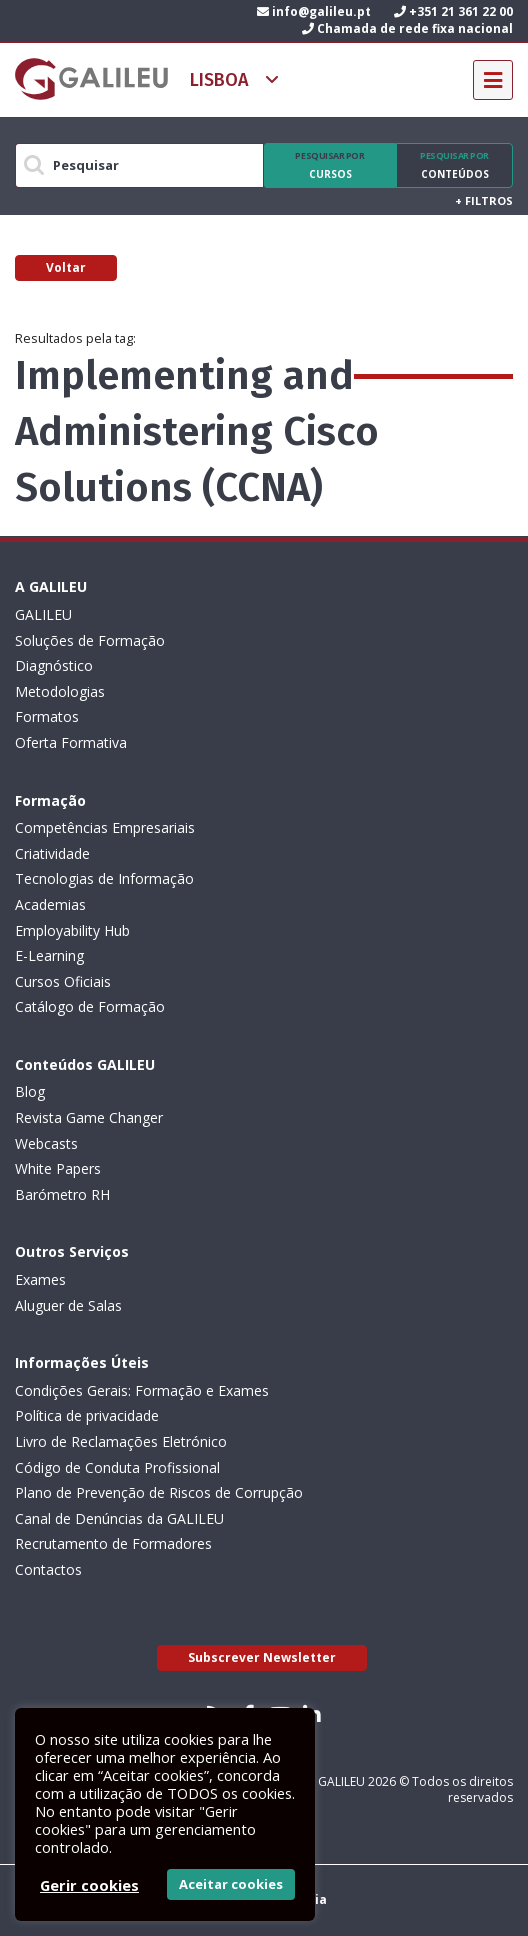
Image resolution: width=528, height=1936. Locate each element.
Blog (30, 1091)
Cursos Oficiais (63, 981)
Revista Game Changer (89, 1117)
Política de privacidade (87, 1415)
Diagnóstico (54, 665)
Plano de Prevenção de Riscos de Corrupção (159, 1492)
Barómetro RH (62, 1194)
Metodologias (60, 691)
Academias (50, 904)
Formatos (47, 716)
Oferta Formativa (71, 742)
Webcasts (46, 1143)
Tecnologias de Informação (104, 878)
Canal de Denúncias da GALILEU (119, 1518)
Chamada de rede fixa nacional (407, 28)
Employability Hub (72, 930)
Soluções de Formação (90, 640)
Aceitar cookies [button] (231, 1884)
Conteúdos (454, 165)
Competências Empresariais (105, 827)
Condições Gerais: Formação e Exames (142, 1390)
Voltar (66, 267)
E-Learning (49, 955)
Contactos (48, 1569)
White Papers (58, 1168)
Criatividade (52, 853)
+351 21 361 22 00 (453, 11)
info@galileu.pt (314, 11)
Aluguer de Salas (68, 1305)
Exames (40, 1279)
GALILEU (43, 614)
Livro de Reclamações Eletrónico (121, 1441)
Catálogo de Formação (90, 1006)
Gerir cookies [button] (89, 1885)
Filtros (484, 200)
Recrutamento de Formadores (113, 1543)
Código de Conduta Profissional (117, 1467)
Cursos (330, 165)
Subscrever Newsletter (262, 1657)
